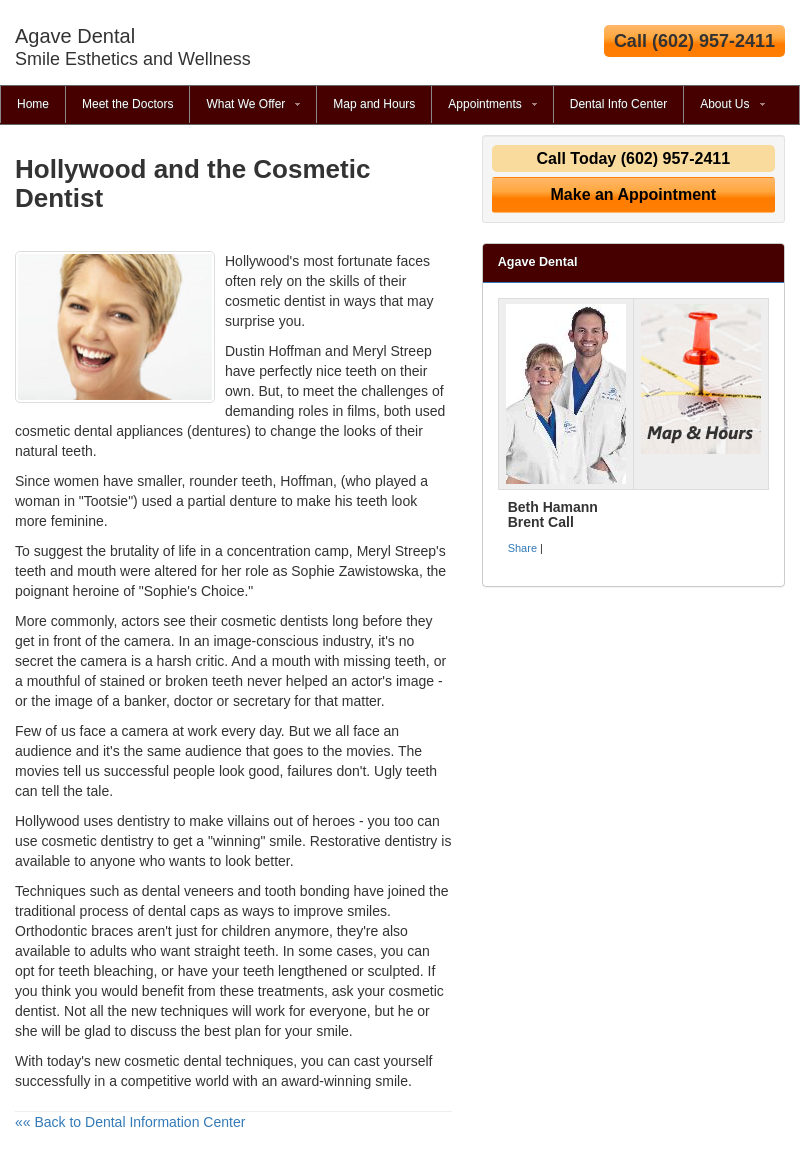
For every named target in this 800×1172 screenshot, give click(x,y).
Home (33, 104)
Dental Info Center (618, 104)
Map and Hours (374, 104)
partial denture (233, 501)
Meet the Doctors (127, 104)
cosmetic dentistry (97, 841)
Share (522, 548)
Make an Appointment (634, 194)
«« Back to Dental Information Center (130, 1122)
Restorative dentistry (374, 841)
